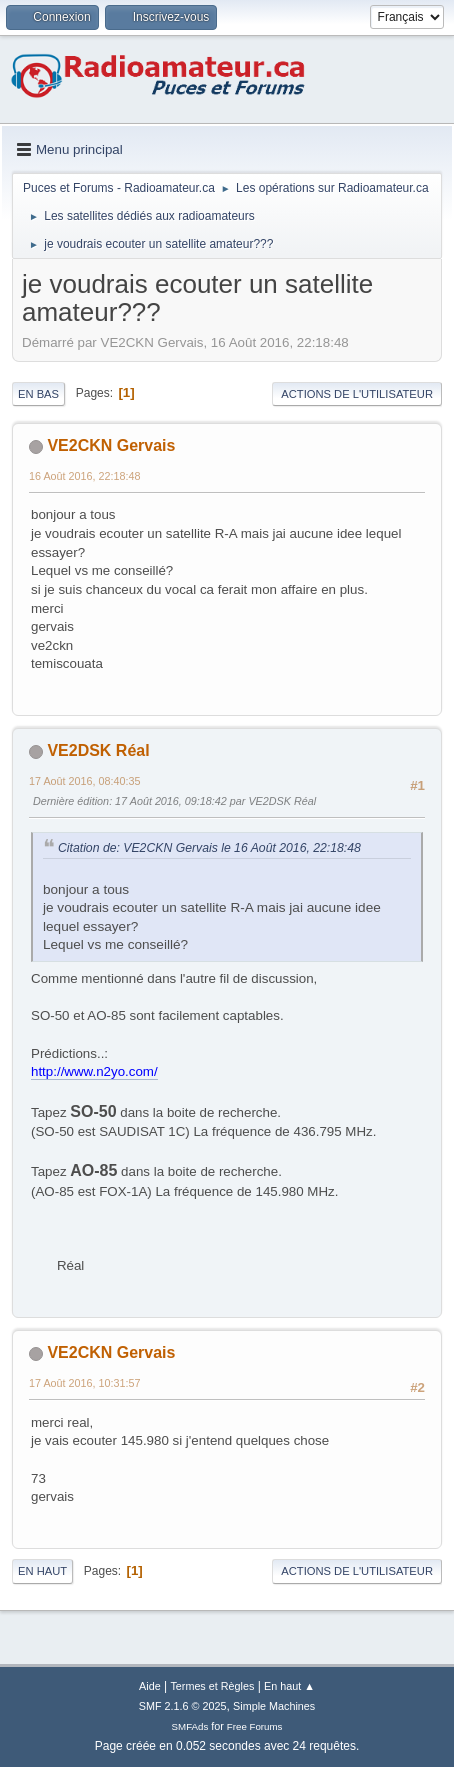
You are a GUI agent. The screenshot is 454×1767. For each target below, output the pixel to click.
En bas (38, 394)
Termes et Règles (212, 1686)
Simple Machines (274, 1706)
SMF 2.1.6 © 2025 (183, 1706)
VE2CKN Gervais (111, 445)
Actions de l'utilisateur (357, 394)
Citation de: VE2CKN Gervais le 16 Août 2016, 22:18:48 (209, 848)
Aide (150, 1686)
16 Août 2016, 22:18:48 (85, 476)
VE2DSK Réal (98, 750)
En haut (42, 1571)
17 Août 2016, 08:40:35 (85, 781)
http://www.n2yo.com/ (94, 1071)
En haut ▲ (289, 1686)
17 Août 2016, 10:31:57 (85, 1383)
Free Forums (255, 1726)
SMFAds (190, 1726)
